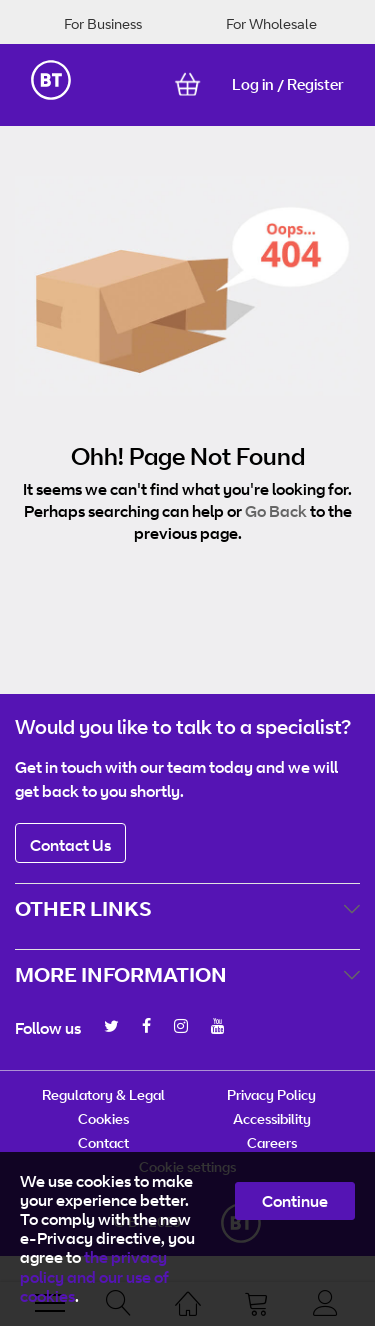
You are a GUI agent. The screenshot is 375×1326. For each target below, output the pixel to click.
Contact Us (70, 845)
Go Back (276, 511)
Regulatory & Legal (103, 1094)
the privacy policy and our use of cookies (94, 1276)
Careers (272, 1142)
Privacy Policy (271, 1094)
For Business (103, 23)
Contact (103, 1142)
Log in (253, 84)
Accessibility (272, 1118)
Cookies (103, 1118)
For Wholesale (271, 23)
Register (315, 84)
